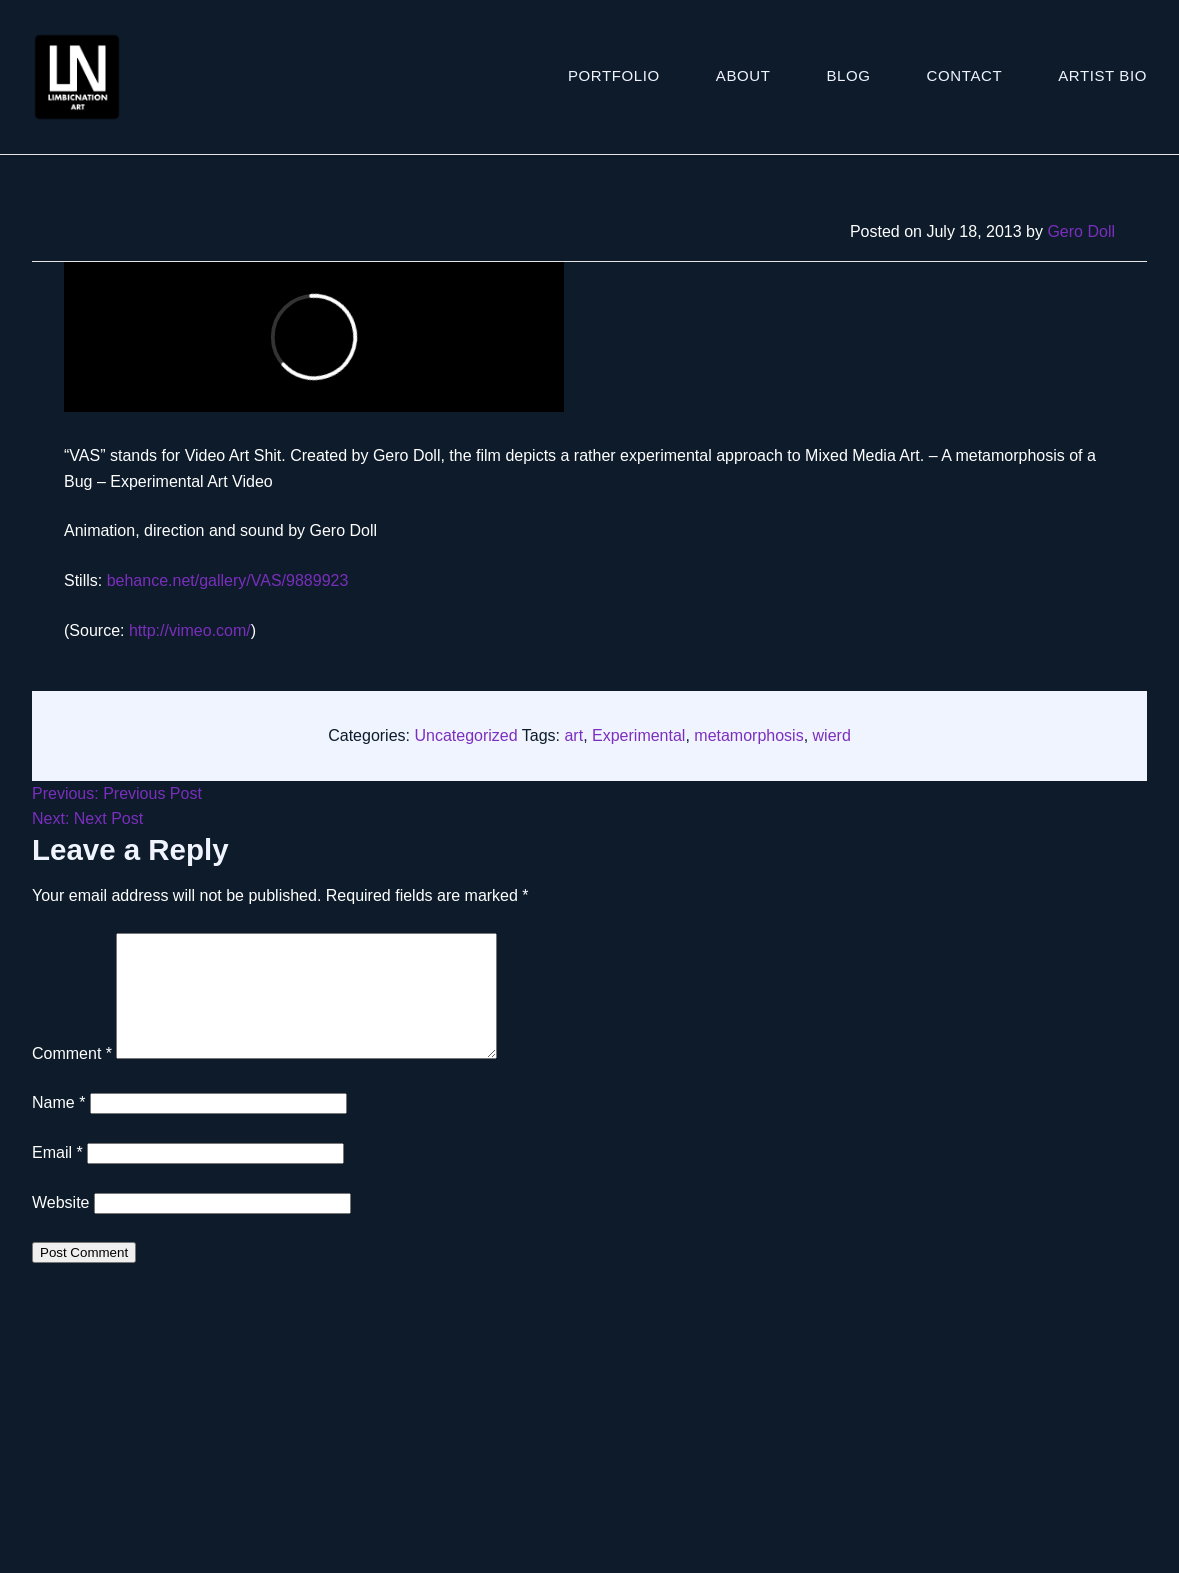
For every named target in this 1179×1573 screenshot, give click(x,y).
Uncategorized (465, 735)
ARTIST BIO (1102, 75)
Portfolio (614, 75)
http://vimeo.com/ (190, 630)
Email (57, 1176)
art (573, 735)
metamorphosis (748, 735)
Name (58, 1126)
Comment (72, 1077)
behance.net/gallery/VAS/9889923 (228, 580)
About (743, 75)
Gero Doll (1081, 231)
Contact (965, 75)
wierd (832, 735)
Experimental (638, 735)
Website (61, 1226)
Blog (849, 75)
